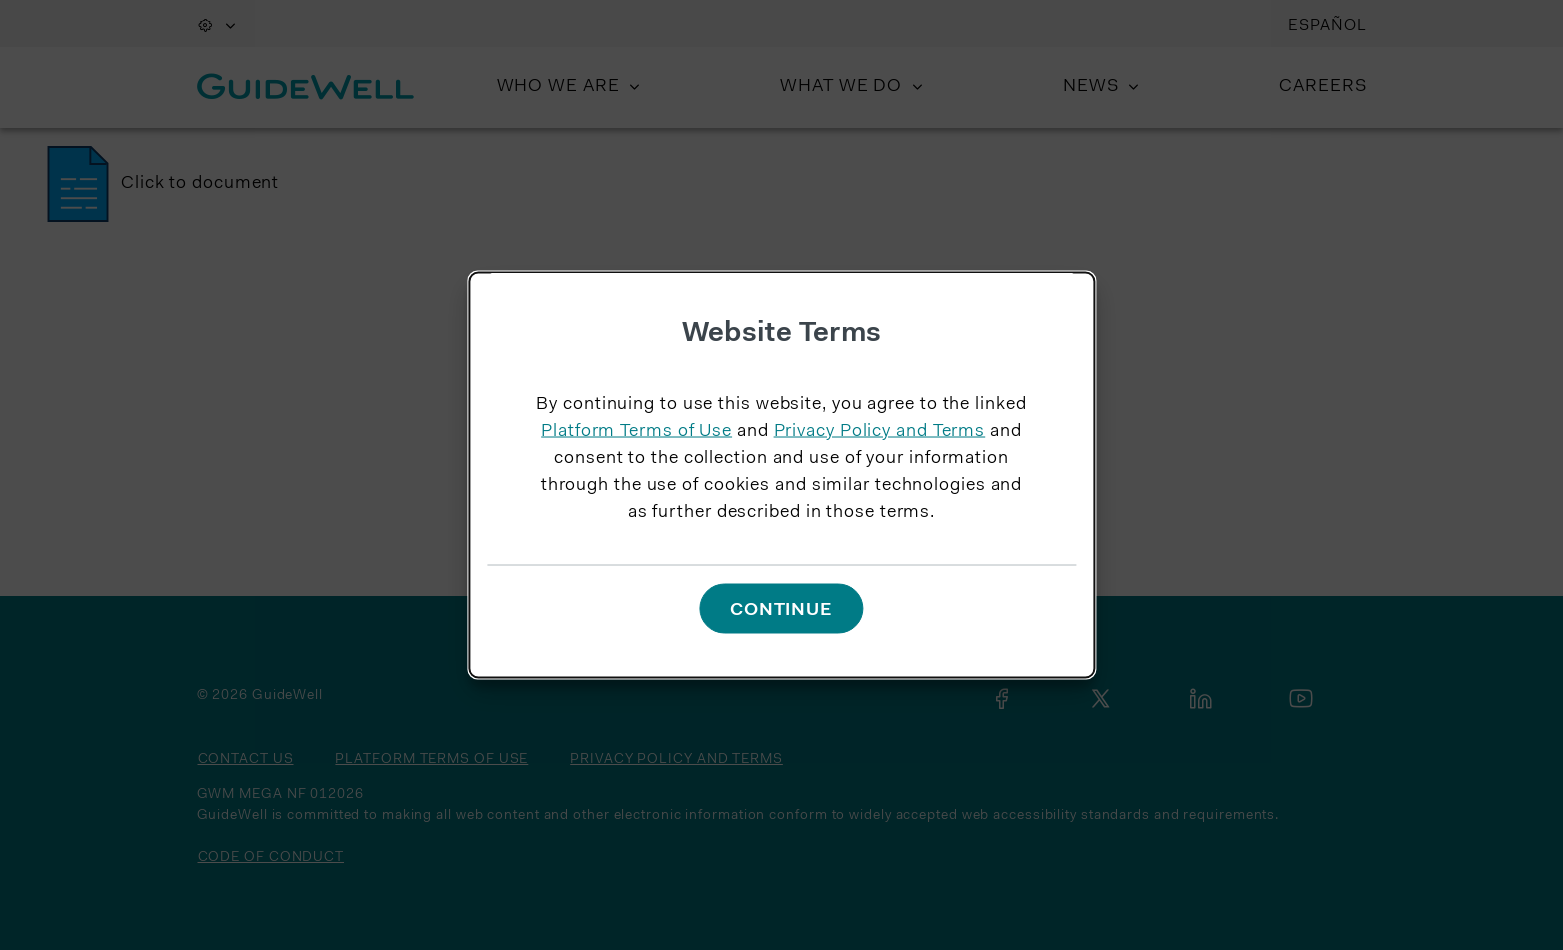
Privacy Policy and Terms (880, 432)
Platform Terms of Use (636, 432)
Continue (781, 610)
